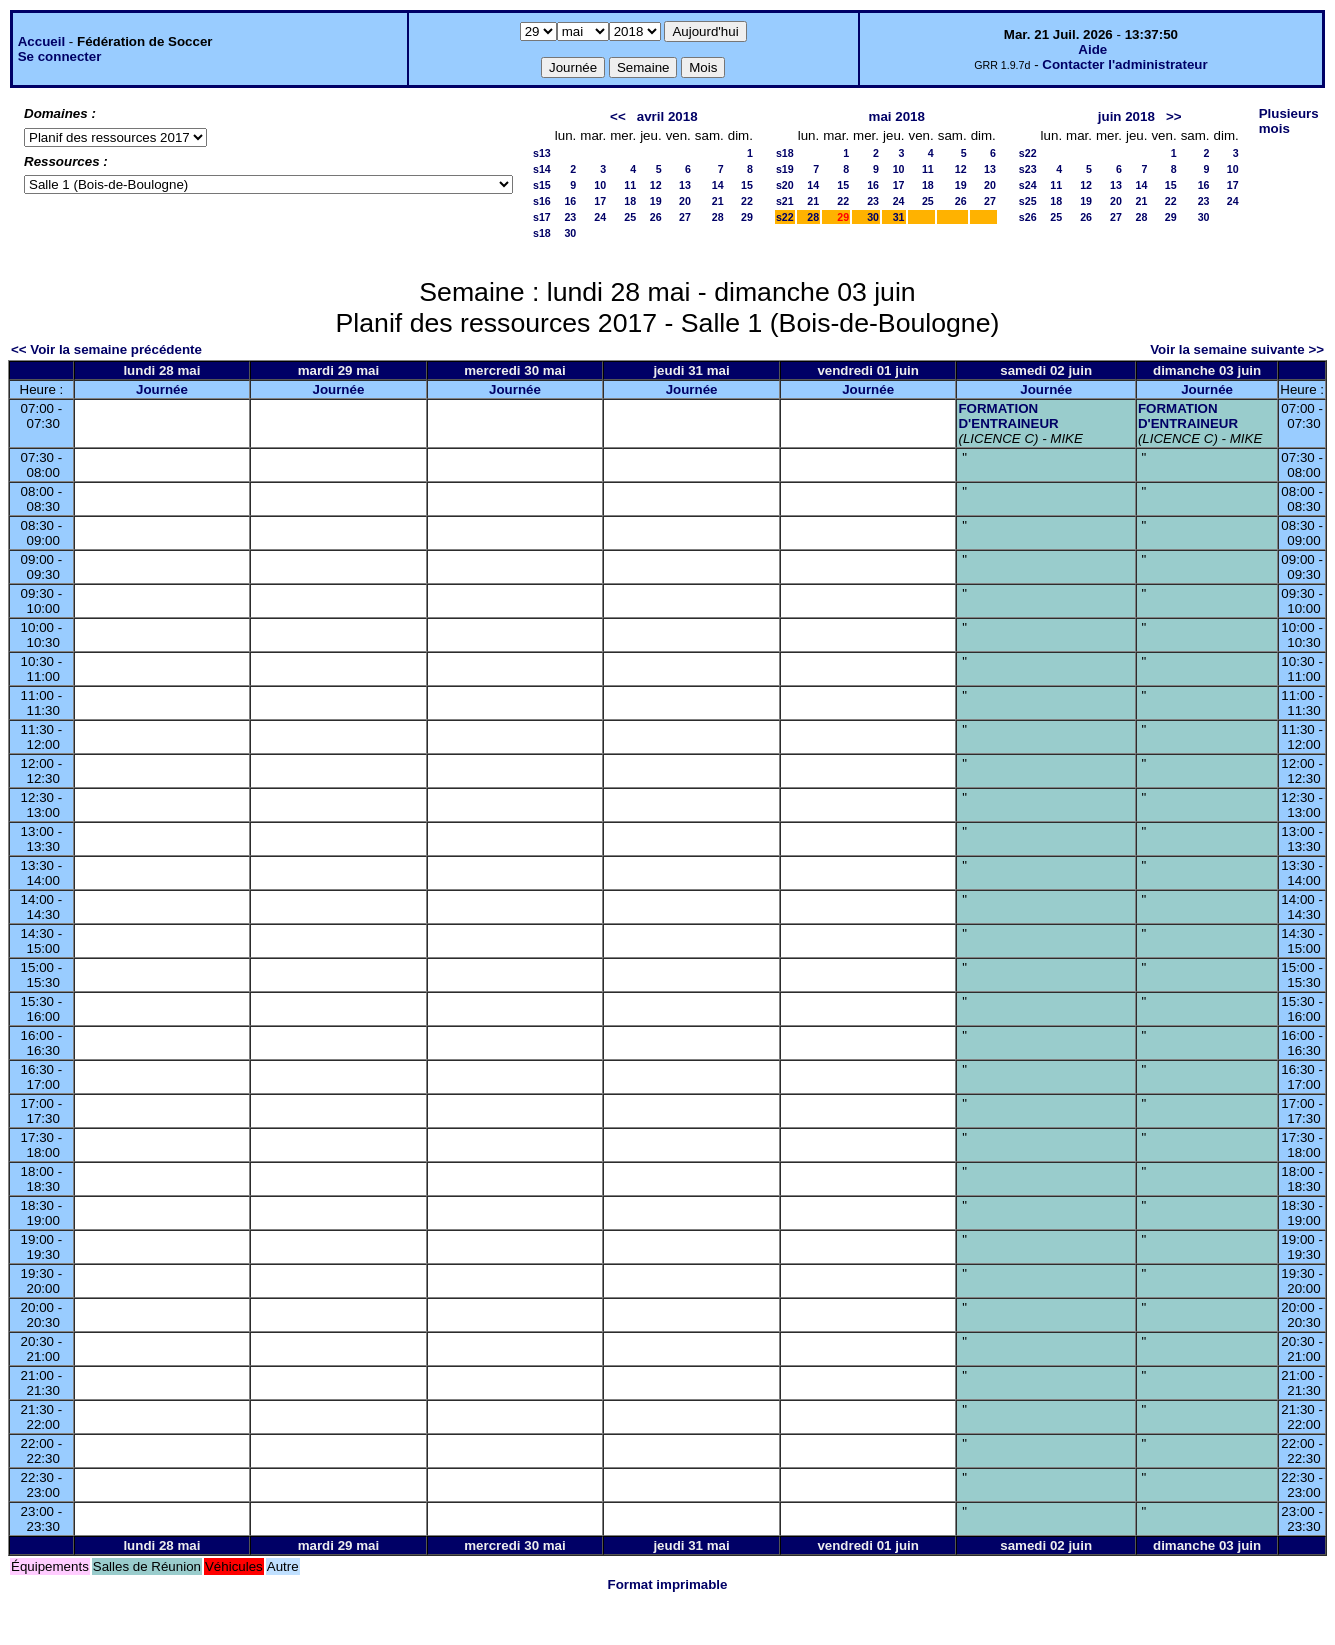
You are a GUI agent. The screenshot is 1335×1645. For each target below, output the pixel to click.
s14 (542, 169)
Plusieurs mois (1289, 121)
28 (718, 217)
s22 (785, 217)
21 (718, 201)
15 (747, 185)
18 (630, 201)
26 (656, 217)
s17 (542, 217)
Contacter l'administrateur (1124, 64)
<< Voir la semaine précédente (106, 349)
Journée (162, 389)
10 (600, 185)
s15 (542, 185)
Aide (1092, 49)
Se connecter (60, 56)
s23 (1028, 169)
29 (747, 217)
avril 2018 (667, 116)
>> (1174, 116)
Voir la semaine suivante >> (1237, 349)
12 (656, 185)
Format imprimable (668, 1584)
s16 (542, 201)
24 (600, 217)
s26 (1028, 217)
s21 (785, 201)
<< (618, 116)
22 (747, 201)
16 (570, 201)
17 (600, 201)
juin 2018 (1126, 116)
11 (630, 185)
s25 (1028, 201)
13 (685, 185)
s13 (542, 153)
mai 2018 (897, 116)
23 (570, 217)
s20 (785, 185)
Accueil (41, 41)
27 (685, 217)
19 (656, 201)
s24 (1028, 185)
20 (685, 201)
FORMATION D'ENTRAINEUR (1008, 416)
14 (718, 185)
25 (630, 217)
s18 (542, 233)
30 (570, 233)
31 (899, 217)
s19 (785, 169)
